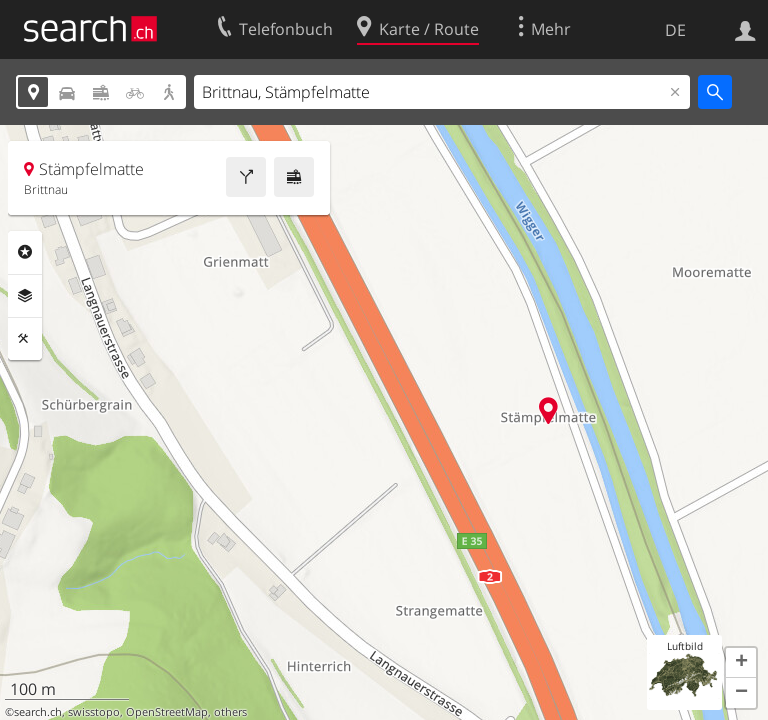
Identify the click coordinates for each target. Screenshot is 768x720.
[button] (741, 663)
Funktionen (25, 339)
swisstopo (94, 712)
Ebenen (25, 296)
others (230, 712)
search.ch (38, 712)
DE (675, 30)
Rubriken (25, 252)
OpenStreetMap (167, 712)
